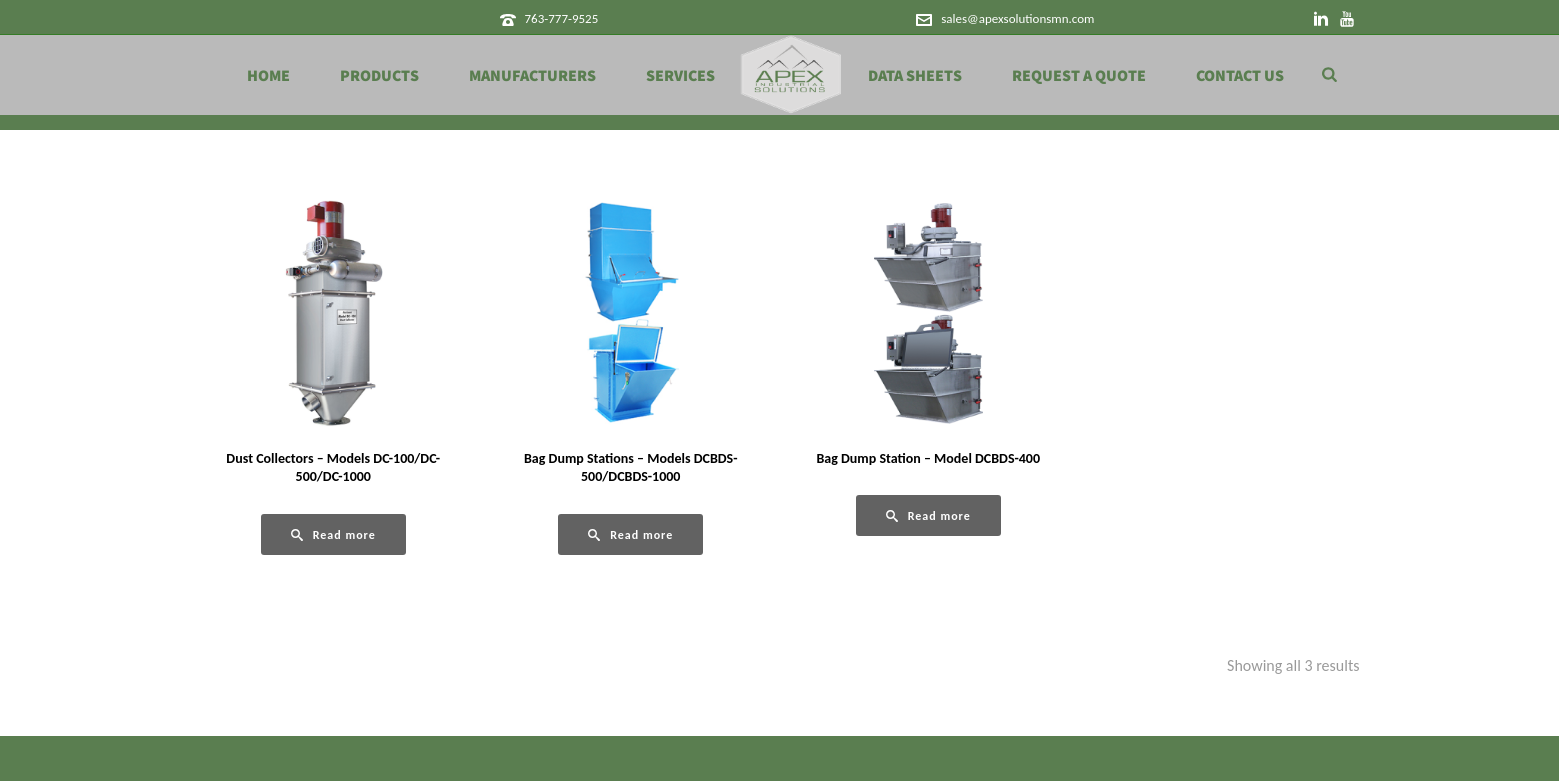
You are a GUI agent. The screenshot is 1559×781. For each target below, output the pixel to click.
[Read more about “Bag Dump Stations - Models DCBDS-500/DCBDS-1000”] (630, 534)
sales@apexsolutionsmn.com (1017, 18)
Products (379, 76)
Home (268, 76)
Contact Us (1240, 76)
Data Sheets (915, 76)
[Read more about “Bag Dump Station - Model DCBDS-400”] (928, 515)
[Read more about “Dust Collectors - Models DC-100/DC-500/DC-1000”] (333, 534)
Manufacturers (532, 76)
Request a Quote (1079, 76)
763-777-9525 (561, 18)
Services (680, 76)
